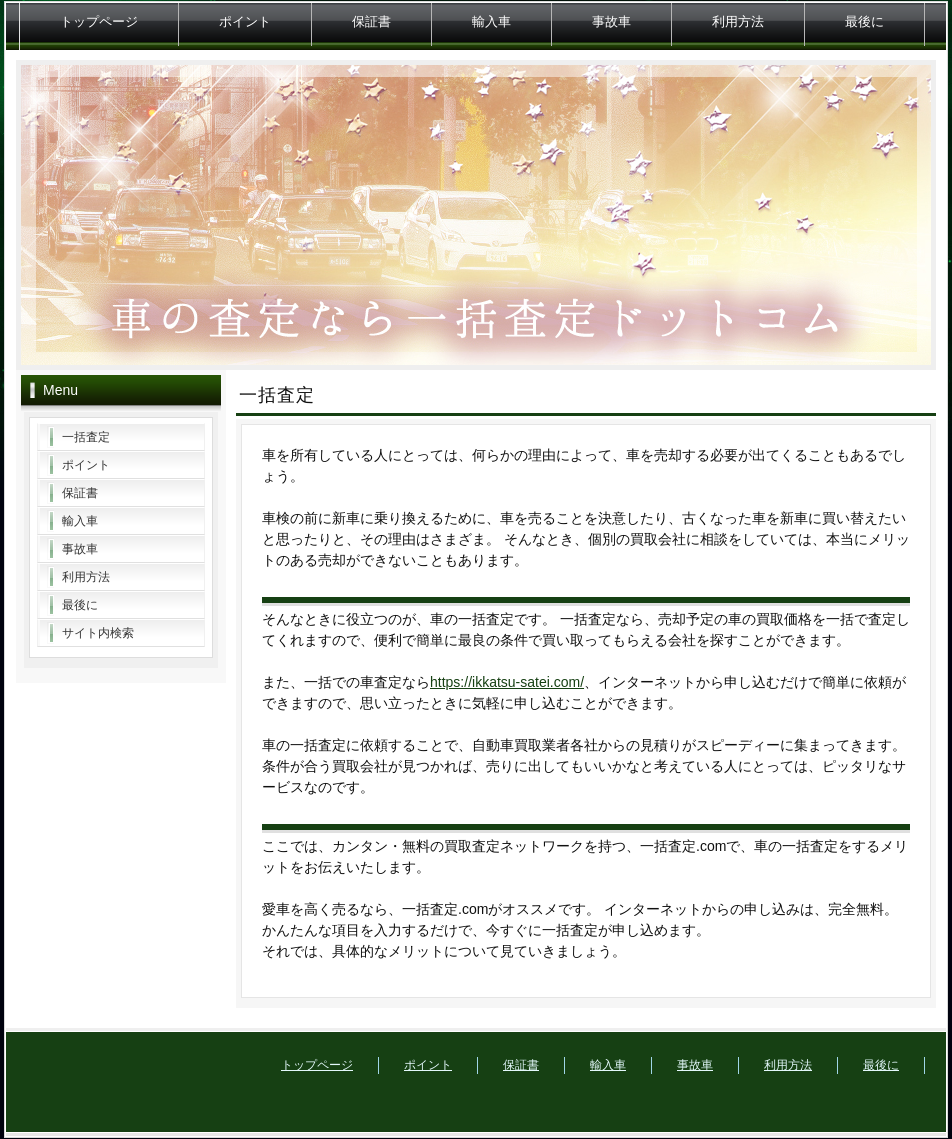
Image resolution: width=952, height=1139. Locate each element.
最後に (864, 21)
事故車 (611, 21)
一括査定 (86, 437)
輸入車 (491, 21)
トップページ (99, 21)
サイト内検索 (98, 633)
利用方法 (738, 21)
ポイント (245, 21)
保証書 (371, 21)
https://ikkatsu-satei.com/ (507, 682)
